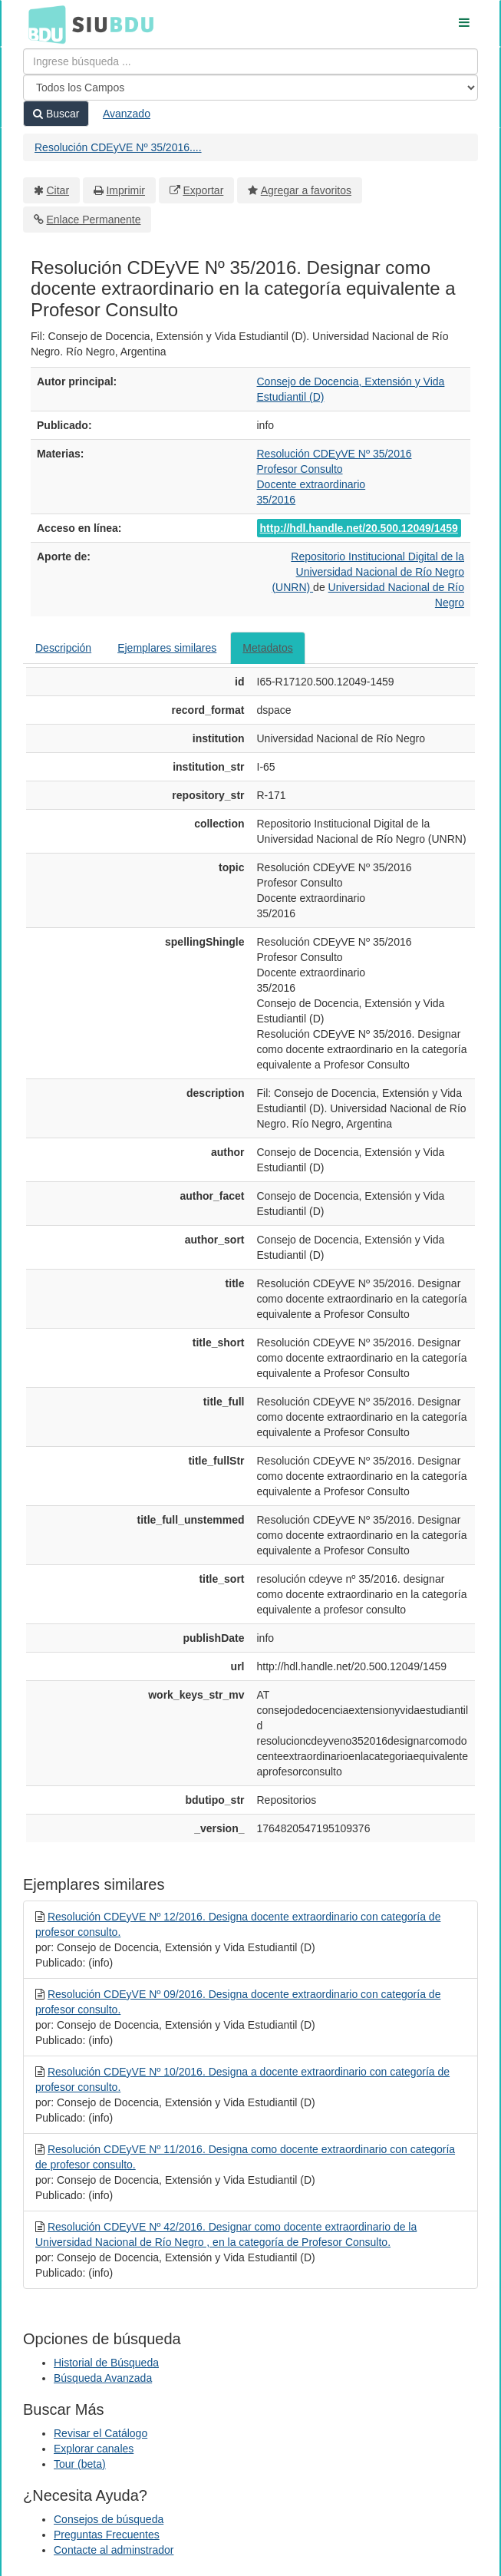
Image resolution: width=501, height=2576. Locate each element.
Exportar (203, 190)
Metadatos (267, 648)
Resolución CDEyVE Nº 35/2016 (334, 453)
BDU (43, 23)
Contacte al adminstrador (113, 2550)
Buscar (56, 113)
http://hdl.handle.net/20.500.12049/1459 (359, 528)
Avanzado (126, 113)
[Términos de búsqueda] (250, 61)
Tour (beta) (80, 2464)
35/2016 (276, 500)
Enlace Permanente (94, 219)
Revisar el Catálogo (100, 2433)
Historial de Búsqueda (106, 2362)
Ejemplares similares (166, 648)
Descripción (63, 648)
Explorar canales (93, 2448)
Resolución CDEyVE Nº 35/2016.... (118, 147)
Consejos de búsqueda (108, 2519)
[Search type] (250, 87)
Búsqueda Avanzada (103, 2378)
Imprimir (125, 190)
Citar (58, 190)
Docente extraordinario (311, 484)
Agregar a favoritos (306, 190)
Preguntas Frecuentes (107, 2534)
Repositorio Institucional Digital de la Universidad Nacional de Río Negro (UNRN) (368, 571)
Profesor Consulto (300, 469)
